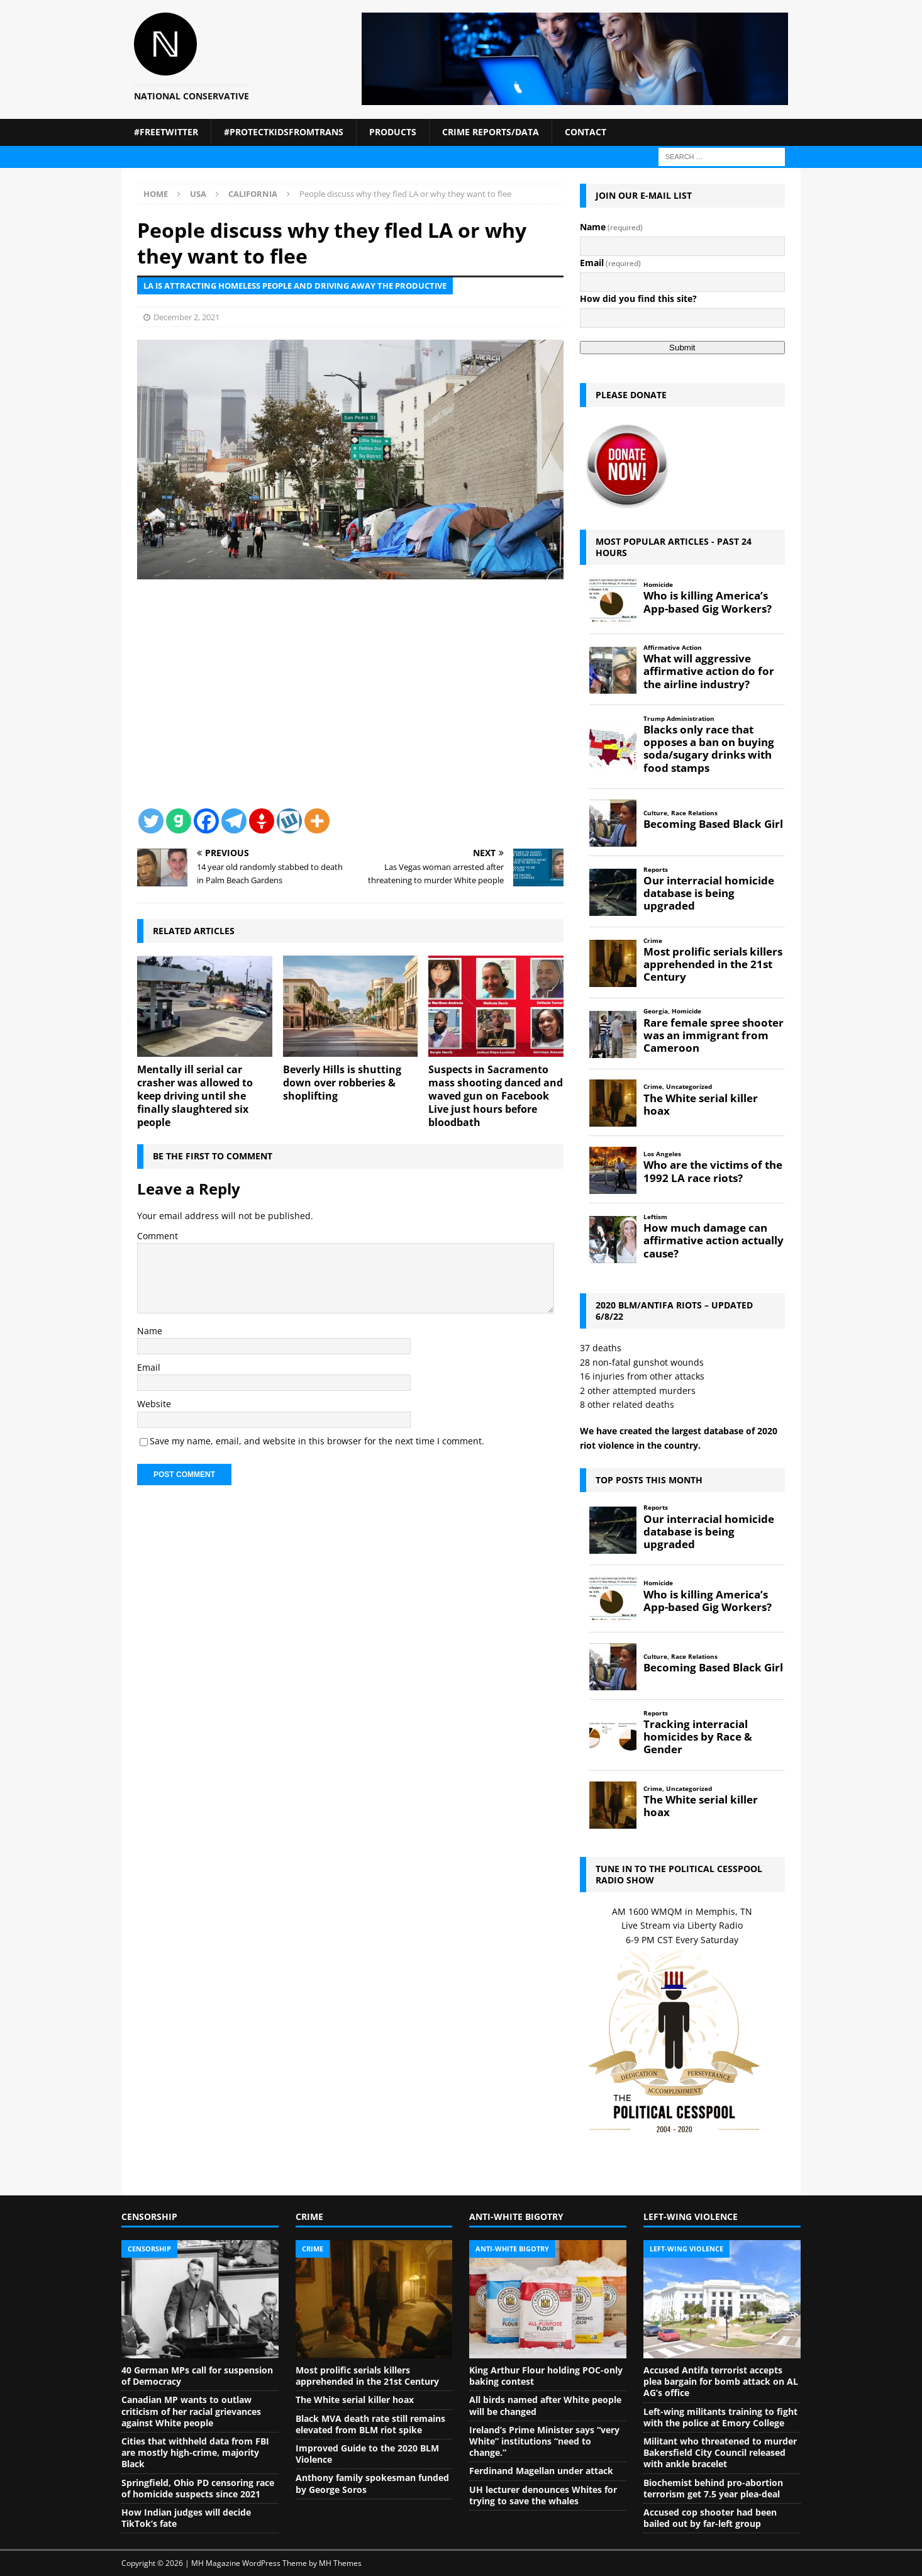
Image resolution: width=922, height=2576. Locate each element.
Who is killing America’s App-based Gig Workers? (707, 602)
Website (154, 1404)
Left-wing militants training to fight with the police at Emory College (720, 2417)
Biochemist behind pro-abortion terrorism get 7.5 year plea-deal (713, 2488)
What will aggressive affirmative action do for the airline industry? (708, 671)
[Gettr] (261, 821)
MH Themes (340, 2563)
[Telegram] (234, 821)
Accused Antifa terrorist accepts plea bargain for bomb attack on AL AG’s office (720, 2381)
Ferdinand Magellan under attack (541, 2471)
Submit (682, 347)
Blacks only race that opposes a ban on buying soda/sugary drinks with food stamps (708, 748)
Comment (157, 1236)
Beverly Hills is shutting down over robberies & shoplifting (342, 1082)
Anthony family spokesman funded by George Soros (372, 2483)
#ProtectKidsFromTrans (283, 132)
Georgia (655, 1011)
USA (198, 193)
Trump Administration (678, 719)
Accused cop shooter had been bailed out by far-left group (710, 2517)
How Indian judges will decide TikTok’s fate (186, 2517)
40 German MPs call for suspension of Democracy (197, 2375)
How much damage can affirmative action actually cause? (713, 1240)
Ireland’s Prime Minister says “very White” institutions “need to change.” (544, 2441)
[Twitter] (151, 821)
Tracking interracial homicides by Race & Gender (697, 1737)
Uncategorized (689, 1087)
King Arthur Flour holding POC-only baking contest (546, 2375)
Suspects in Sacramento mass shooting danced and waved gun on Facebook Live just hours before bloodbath (495, 1095)
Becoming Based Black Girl (713, 824)
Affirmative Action (672, 648)
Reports (655, 870)
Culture (655, 813)
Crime (652, 941)
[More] (317, 821)
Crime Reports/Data (490, 132)
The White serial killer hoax (700, 1104)
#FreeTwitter (166, 132)
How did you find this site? (638, 298)
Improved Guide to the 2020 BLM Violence (367, 2453)
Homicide (658, 585)
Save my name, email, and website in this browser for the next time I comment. (317, 1441)
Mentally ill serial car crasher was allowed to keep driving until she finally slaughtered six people (195, 1095)
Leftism (655, 1217)
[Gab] (178, 821)
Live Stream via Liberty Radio (682, 1925)
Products (392, 132)
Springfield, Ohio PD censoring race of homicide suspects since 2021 (197, 2488)
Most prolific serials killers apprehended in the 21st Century (712, 964)
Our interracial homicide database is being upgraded (708, 893)
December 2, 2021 (186, 317)
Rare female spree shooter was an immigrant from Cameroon (713, 1035)
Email (148, 1367)
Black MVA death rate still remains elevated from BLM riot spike (370, 2424)
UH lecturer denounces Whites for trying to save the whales (543, 2495)
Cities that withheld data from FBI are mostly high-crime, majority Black (195, 2452)
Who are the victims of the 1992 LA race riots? (712, 1171)
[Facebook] (206, 821)
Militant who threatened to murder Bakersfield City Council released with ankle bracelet (720, 2452)
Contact (585, 132)
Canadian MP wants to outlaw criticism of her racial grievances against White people (191, 2411)
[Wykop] (289, 821)
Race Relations (694, 813)
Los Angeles (662, 1154)
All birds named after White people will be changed (545, 2405)
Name (149, 1331)
